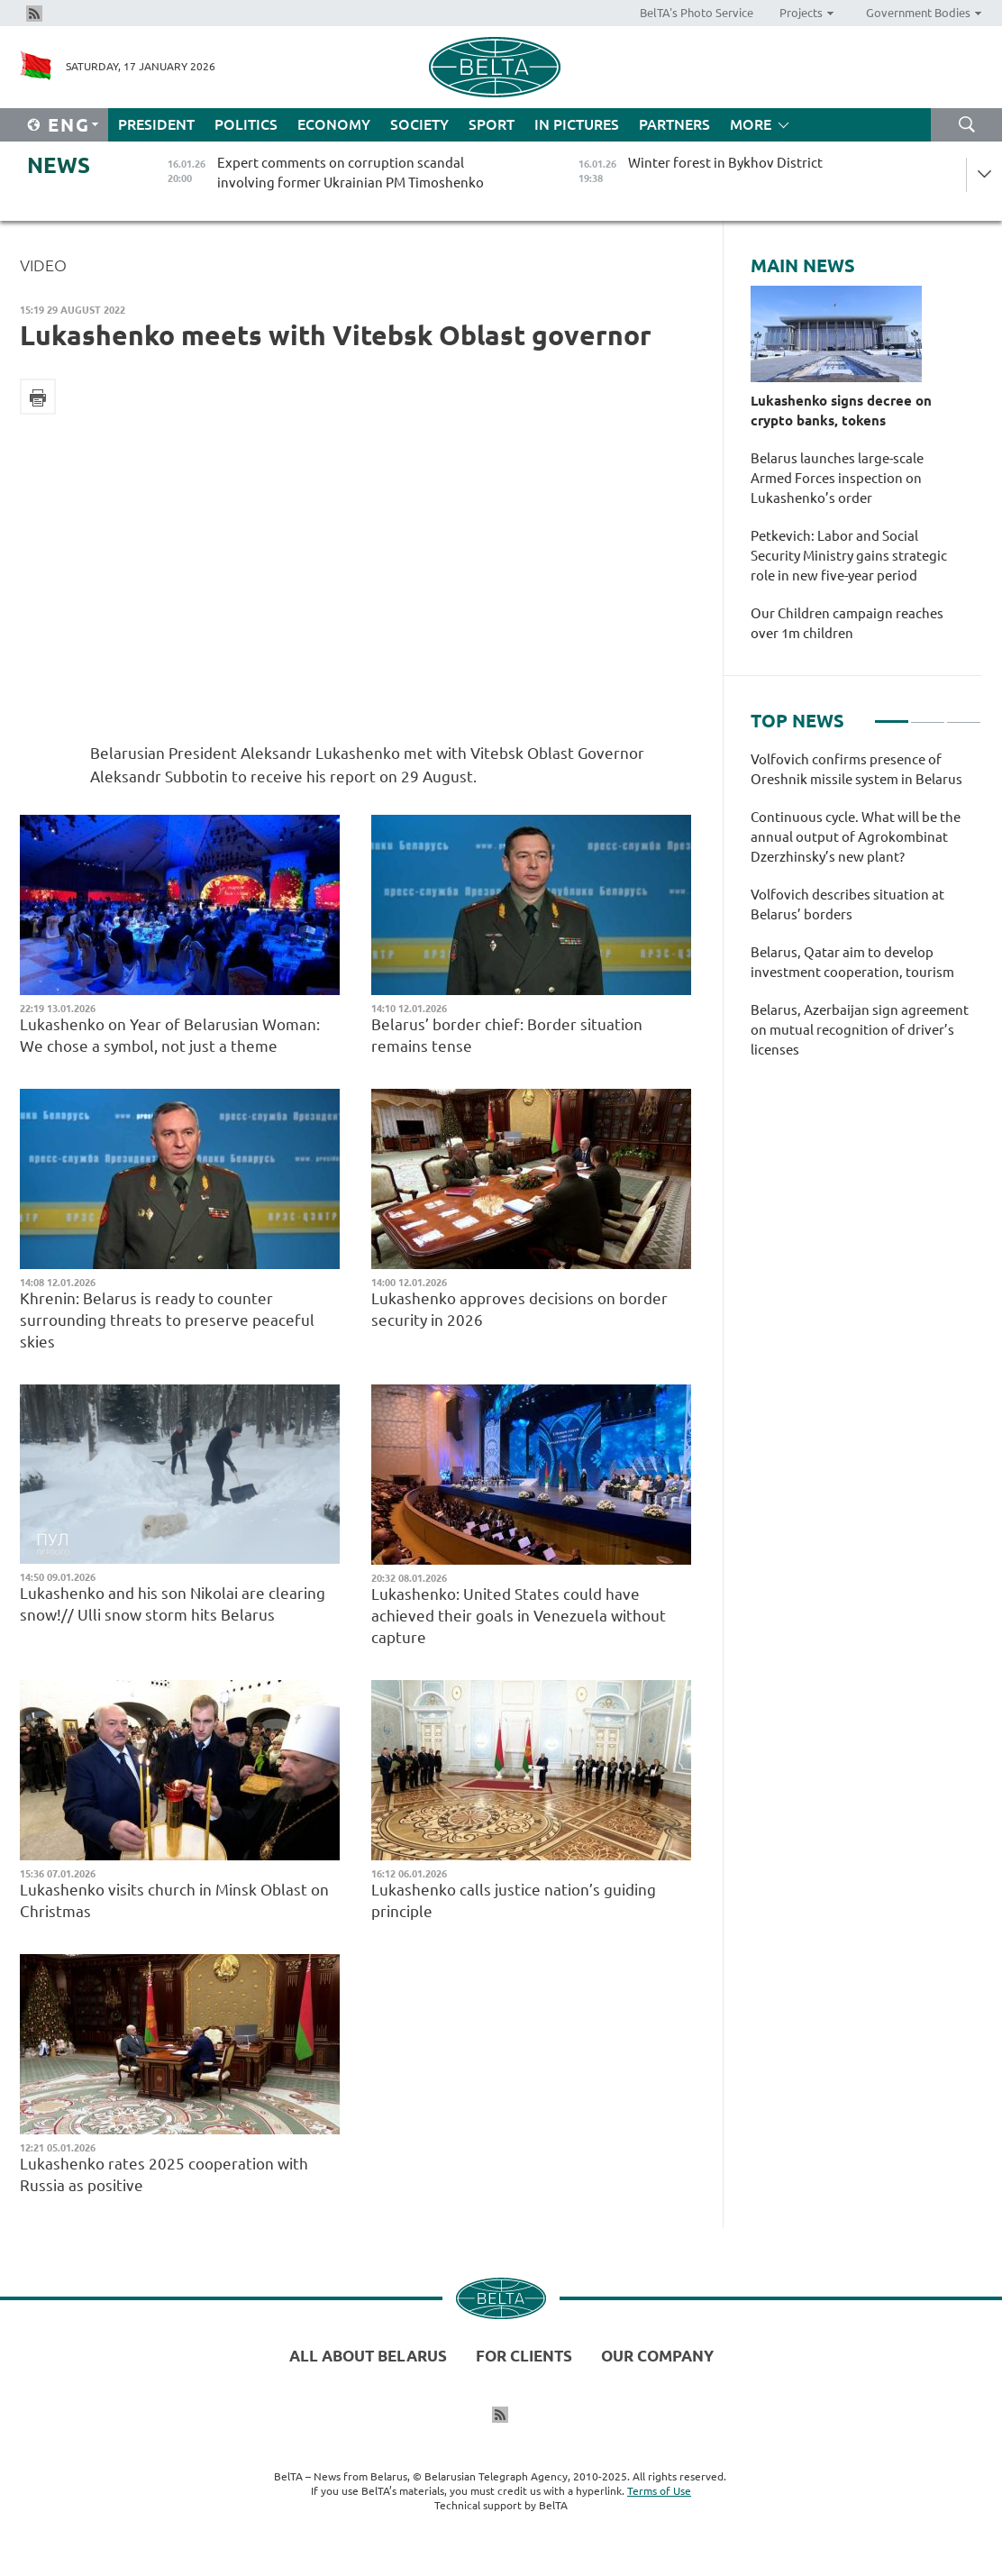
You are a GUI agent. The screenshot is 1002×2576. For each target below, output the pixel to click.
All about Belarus (368, 2355)
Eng (69, 124)
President (156, 124)
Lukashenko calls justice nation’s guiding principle (513, 1900)
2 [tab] (927, 714)
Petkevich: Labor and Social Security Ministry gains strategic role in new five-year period (849, 555)
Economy (333, 124)
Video (43, 265)
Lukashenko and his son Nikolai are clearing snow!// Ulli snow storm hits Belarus (172, 1604)
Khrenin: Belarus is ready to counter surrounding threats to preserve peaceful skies (167, 1320)
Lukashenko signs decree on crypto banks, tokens (841, 410)
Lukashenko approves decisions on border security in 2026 (519, 1309)
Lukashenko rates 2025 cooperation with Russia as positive (164, 2174)
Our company (657, 2355)
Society (419, 124)
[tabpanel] (866, 914)
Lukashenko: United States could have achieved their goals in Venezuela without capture (518, 1615)
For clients (524, 2355)
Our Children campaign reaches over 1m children (847, 623)
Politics (246, 124)
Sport (492, 124)
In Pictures (576, 124)
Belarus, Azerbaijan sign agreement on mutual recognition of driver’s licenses (860, 1029)
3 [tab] (963, 714)
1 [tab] (891, 714)
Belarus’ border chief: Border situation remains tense (506, 1035)
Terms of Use (659, 2491)
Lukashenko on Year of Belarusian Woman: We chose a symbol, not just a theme (170, 1035)
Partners (674, 124)
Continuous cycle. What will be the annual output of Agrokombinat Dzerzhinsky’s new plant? (856, 836)
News (58, 165)
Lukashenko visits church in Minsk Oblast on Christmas (174, 1900)
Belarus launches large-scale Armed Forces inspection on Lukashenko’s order (837, 478)
